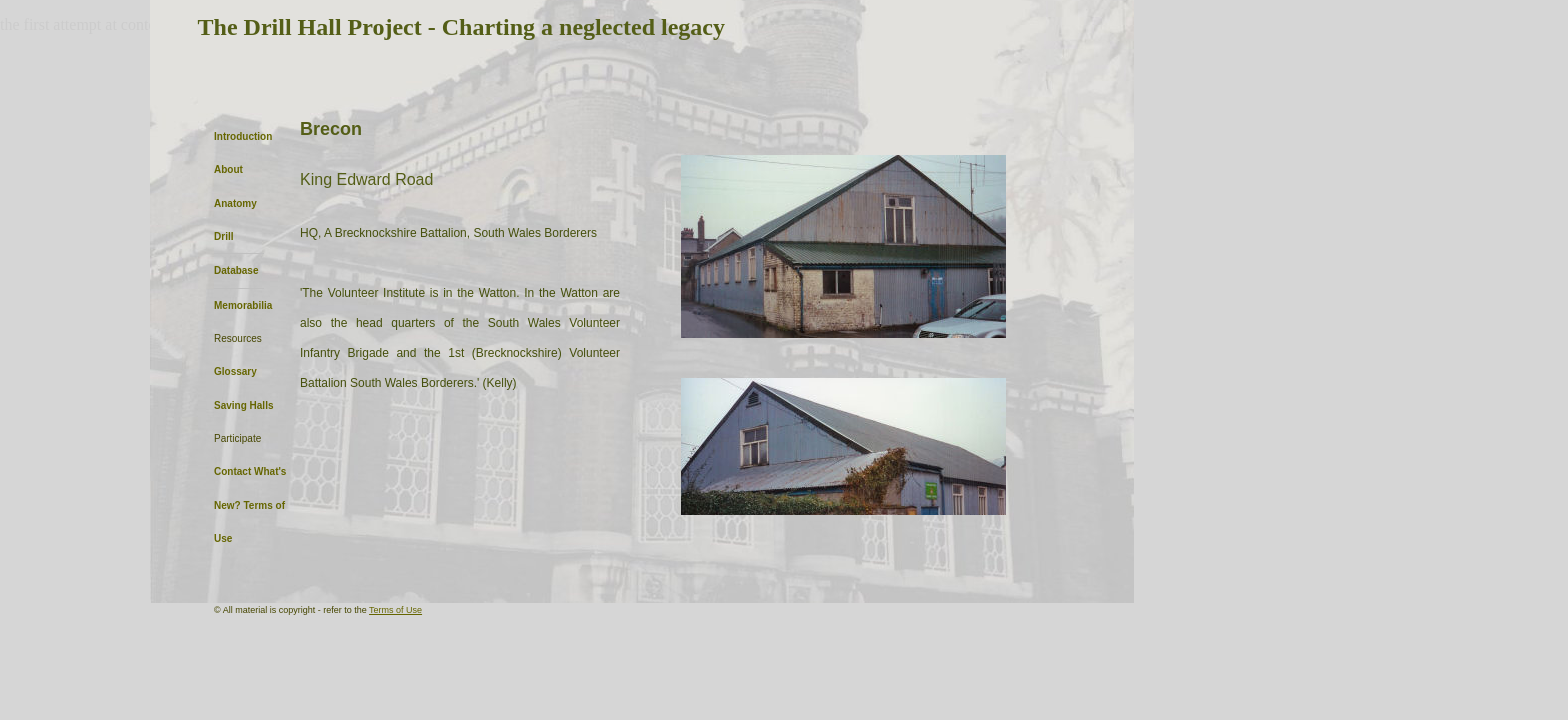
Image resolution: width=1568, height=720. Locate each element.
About (228, 169)
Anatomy (235, 203)
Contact (232, 471)
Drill (223, 236)
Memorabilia (243, 305)
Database (236, 270)
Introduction (243, 136)
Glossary (235, 371)
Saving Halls (243, 405)
